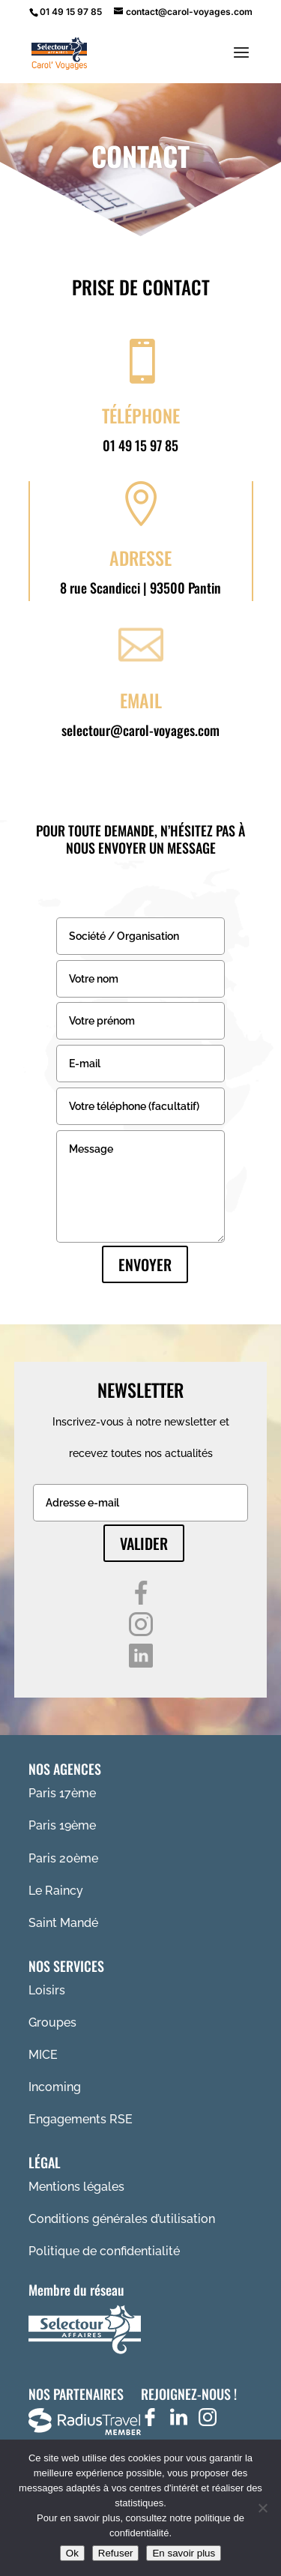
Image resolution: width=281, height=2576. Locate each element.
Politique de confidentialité (104, 2251)
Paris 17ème (62, 1793)
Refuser (115, 2553)
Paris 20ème (63, 1858)
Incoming (54, 2087)
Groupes (52, 2022)
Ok (72, 2553)
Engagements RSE (80, 2119)
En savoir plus (183, 2553)
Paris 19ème (62, 1825)
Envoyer (145, 1264)
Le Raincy (55, 1890)
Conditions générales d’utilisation (121, 2219)
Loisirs (46, 1990)
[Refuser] (262, 2507)
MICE (43, 2055)
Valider (144, 1543)
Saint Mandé (63, 1923)
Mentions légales (76, 2187)
